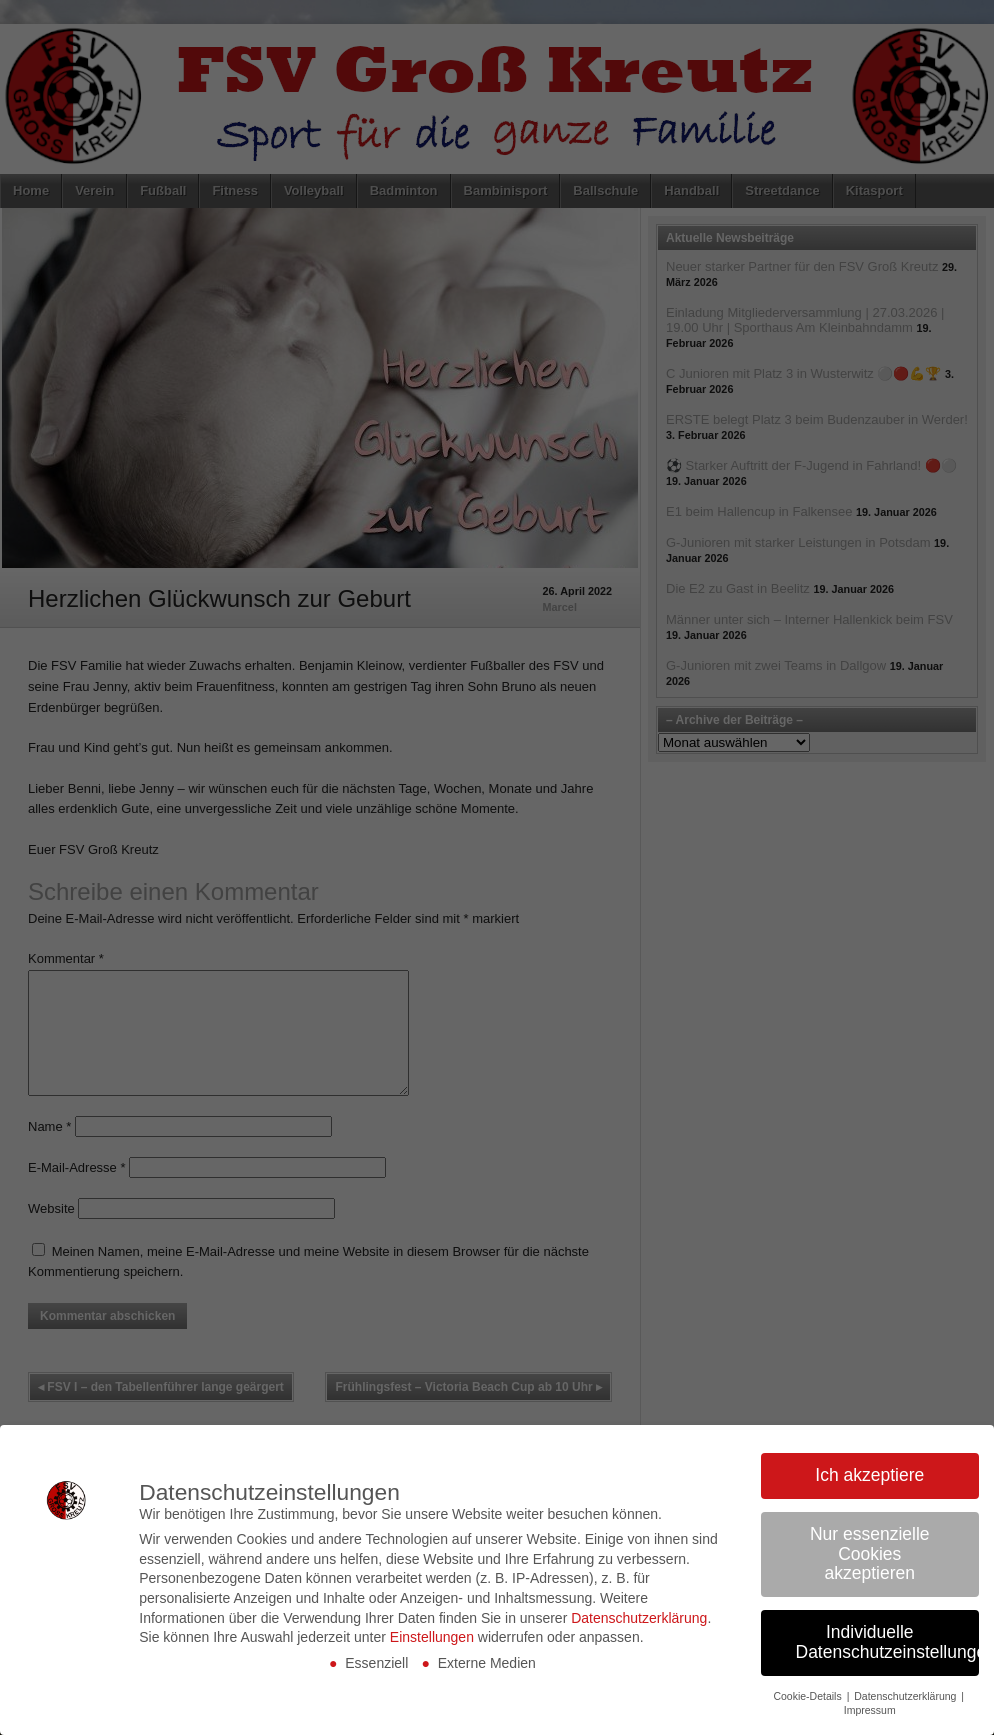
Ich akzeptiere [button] (869, 1475)
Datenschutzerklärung (639, 1618)
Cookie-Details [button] (808, 1696)
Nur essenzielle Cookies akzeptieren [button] (870, 1553)
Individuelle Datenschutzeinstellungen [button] (888, 1642)
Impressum (870, 1710)
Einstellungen (432, 1637)
